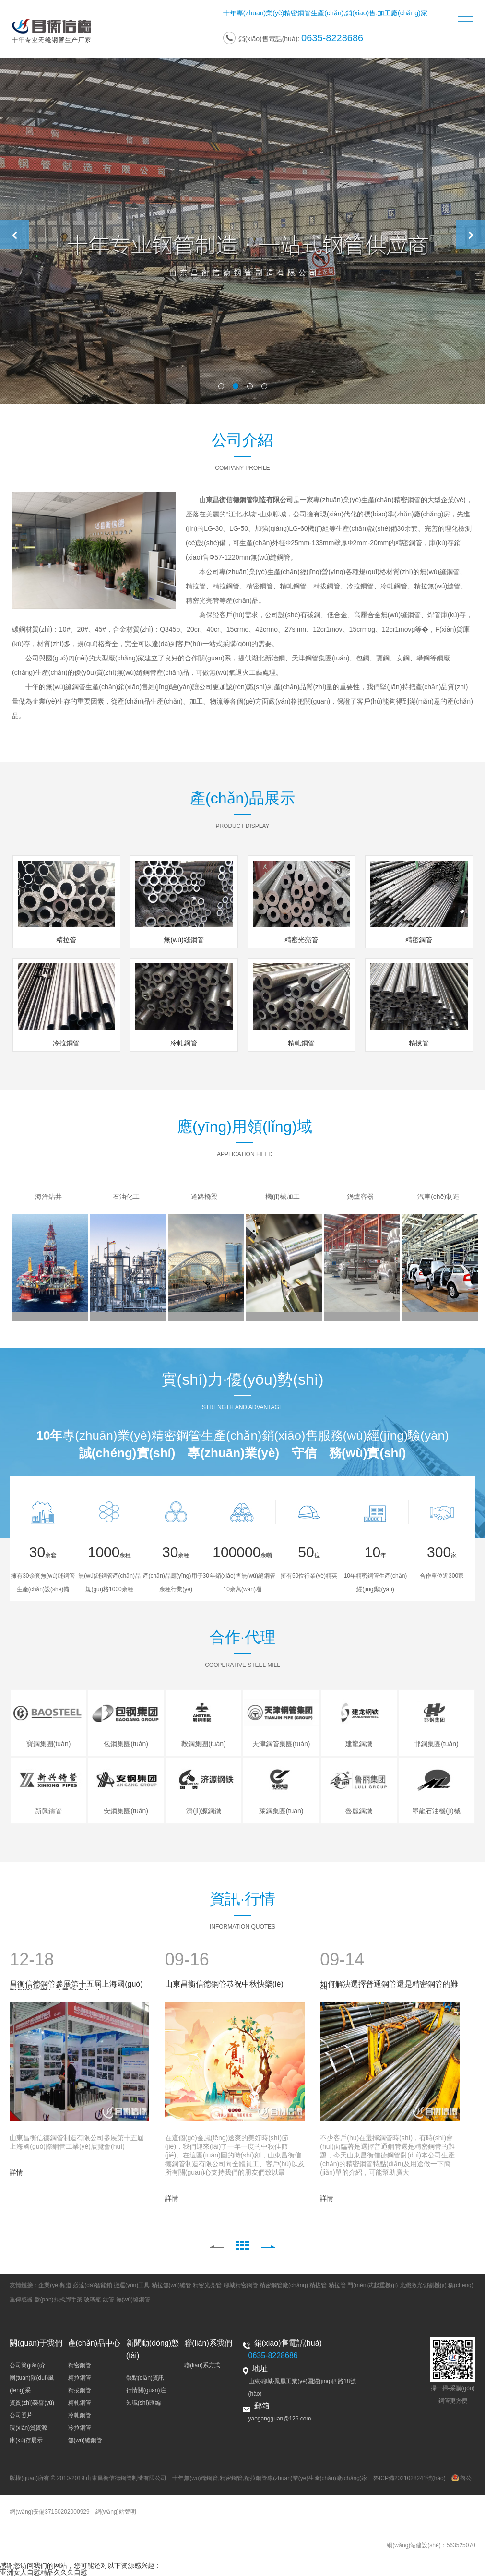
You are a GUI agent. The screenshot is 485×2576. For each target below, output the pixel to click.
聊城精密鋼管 (241, 2285)
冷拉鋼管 (79, 2427)
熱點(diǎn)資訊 (145, 2377)
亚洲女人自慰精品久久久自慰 (43, 2572)
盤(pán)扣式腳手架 (59, 2299)
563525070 (461, 2545)
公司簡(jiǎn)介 (28, 2365)
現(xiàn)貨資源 (28, 2427)
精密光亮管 (207, 2285)
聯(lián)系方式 (202, 2365)
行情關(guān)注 (146, 2390)
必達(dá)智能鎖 (92, 2285)
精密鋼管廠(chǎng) (284, 2285)
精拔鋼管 (79, 2390)
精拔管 (318, 2285)
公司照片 (21, 2415)
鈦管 (108, 2299)
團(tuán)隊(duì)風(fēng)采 (32, 2384)
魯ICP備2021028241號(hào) (409, 2478)
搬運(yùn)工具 (132, 2285)
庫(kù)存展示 (26, 2440)
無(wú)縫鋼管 (133, 2299)
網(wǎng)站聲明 (115, 2511)
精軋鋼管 (79, 2402)
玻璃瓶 (92, 2299)
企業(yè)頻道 (54, 2285)
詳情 (16, 2172)
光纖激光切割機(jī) (423, 2285)
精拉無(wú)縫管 (171, 2285)
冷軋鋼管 (79, 2415)
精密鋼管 (297, 13)
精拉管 (337, 2285)
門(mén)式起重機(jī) (372, 2285)
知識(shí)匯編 (143, 2402)
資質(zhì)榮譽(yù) (32, 2402)
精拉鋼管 (79, 2377)
